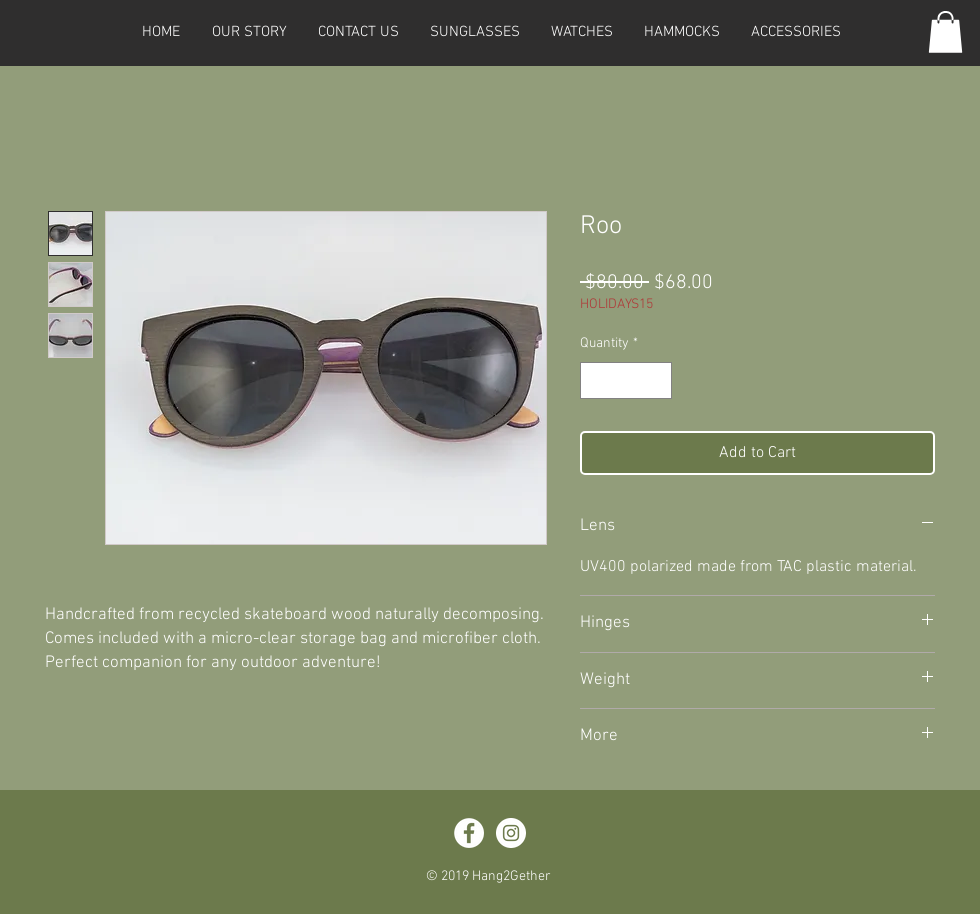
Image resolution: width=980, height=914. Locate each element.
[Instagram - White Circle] (511, 833)
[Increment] (656, 380)
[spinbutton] (626, 380)
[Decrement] (595, 380)
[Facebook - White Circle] (469, 833)
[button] (474, 32)
